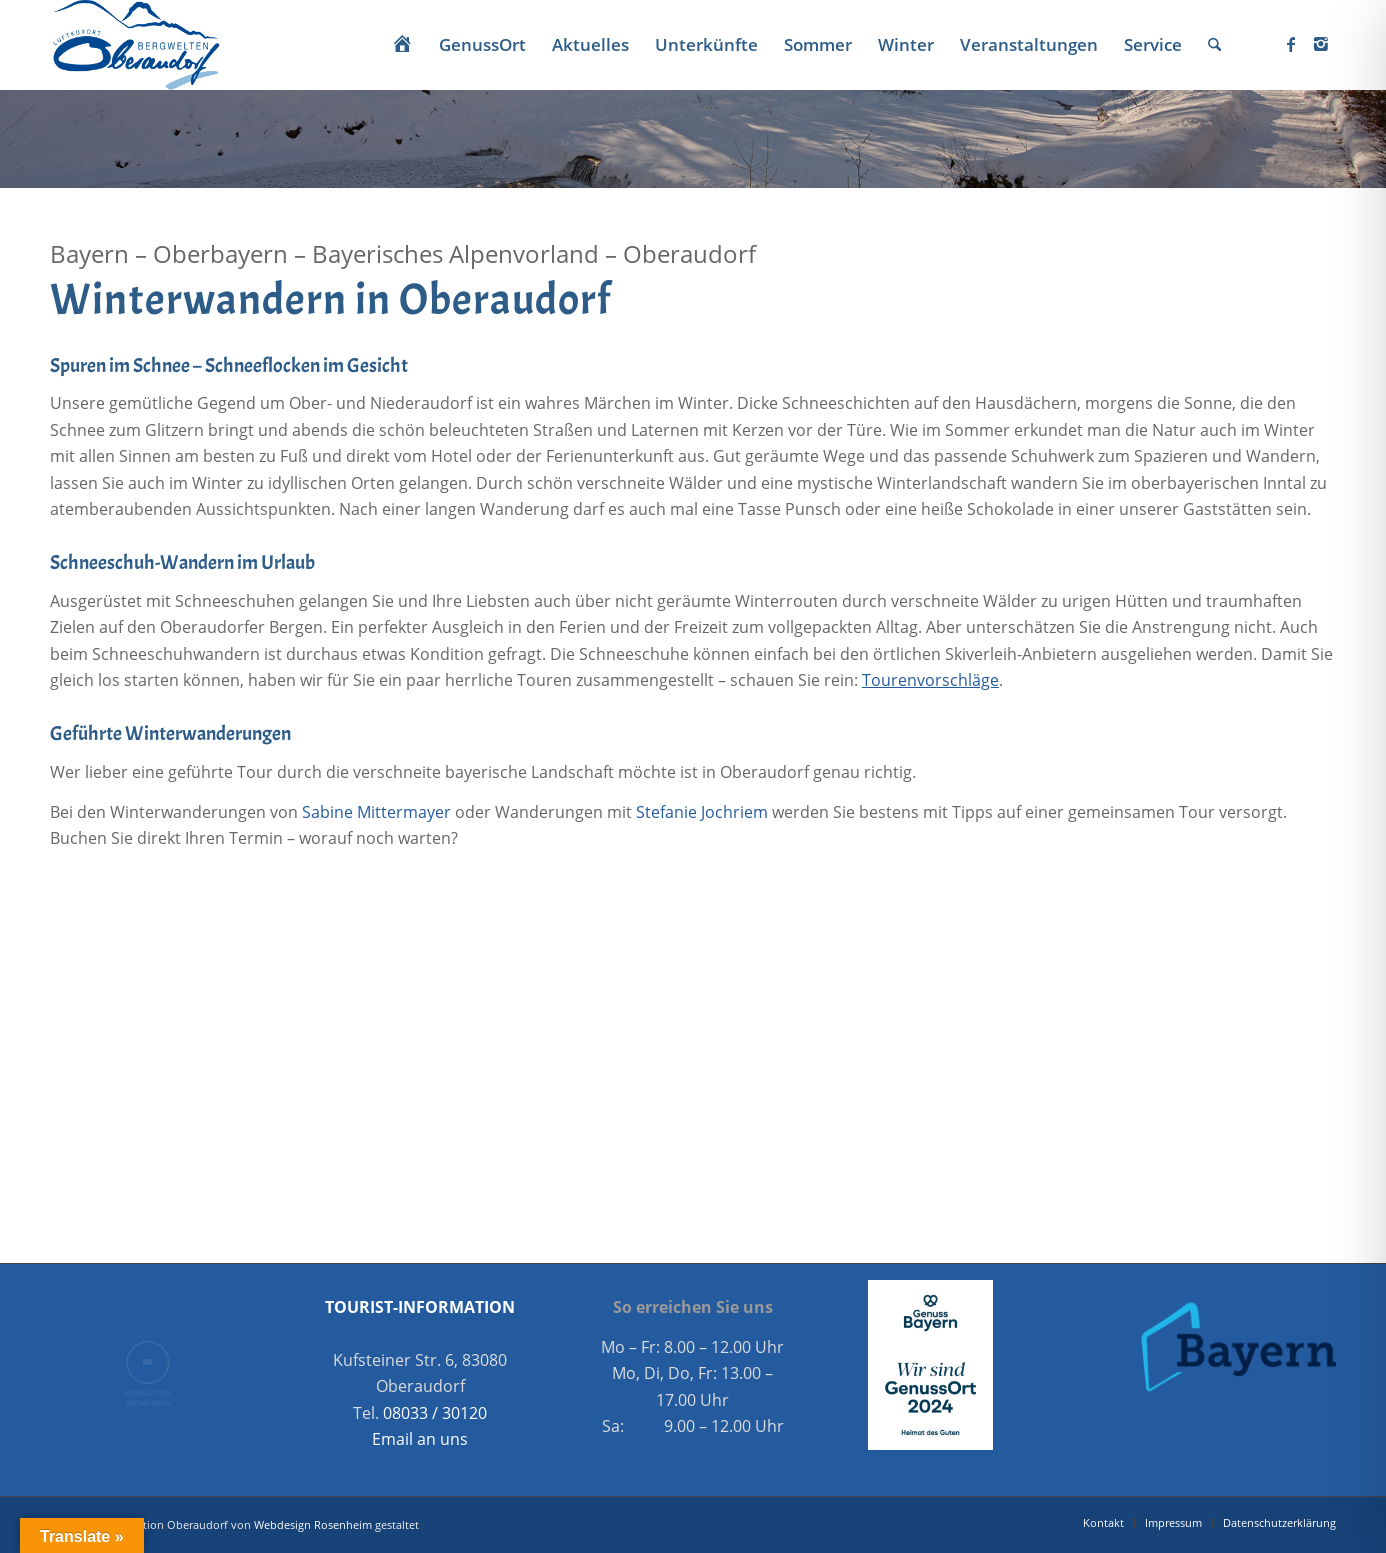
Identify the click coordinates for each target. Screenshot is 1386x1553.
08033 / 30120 (435, 1413)
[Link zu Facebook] (1291, 44)
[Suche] (1214, 45)
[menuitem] (402, 45)
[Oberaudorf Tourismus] (135, 45)
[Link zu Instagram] (1321, 44)
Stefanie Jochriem (702, 812)
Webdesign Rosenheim (313, 1524)
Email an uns (420, 1439)
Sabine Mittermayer (376, 812)
